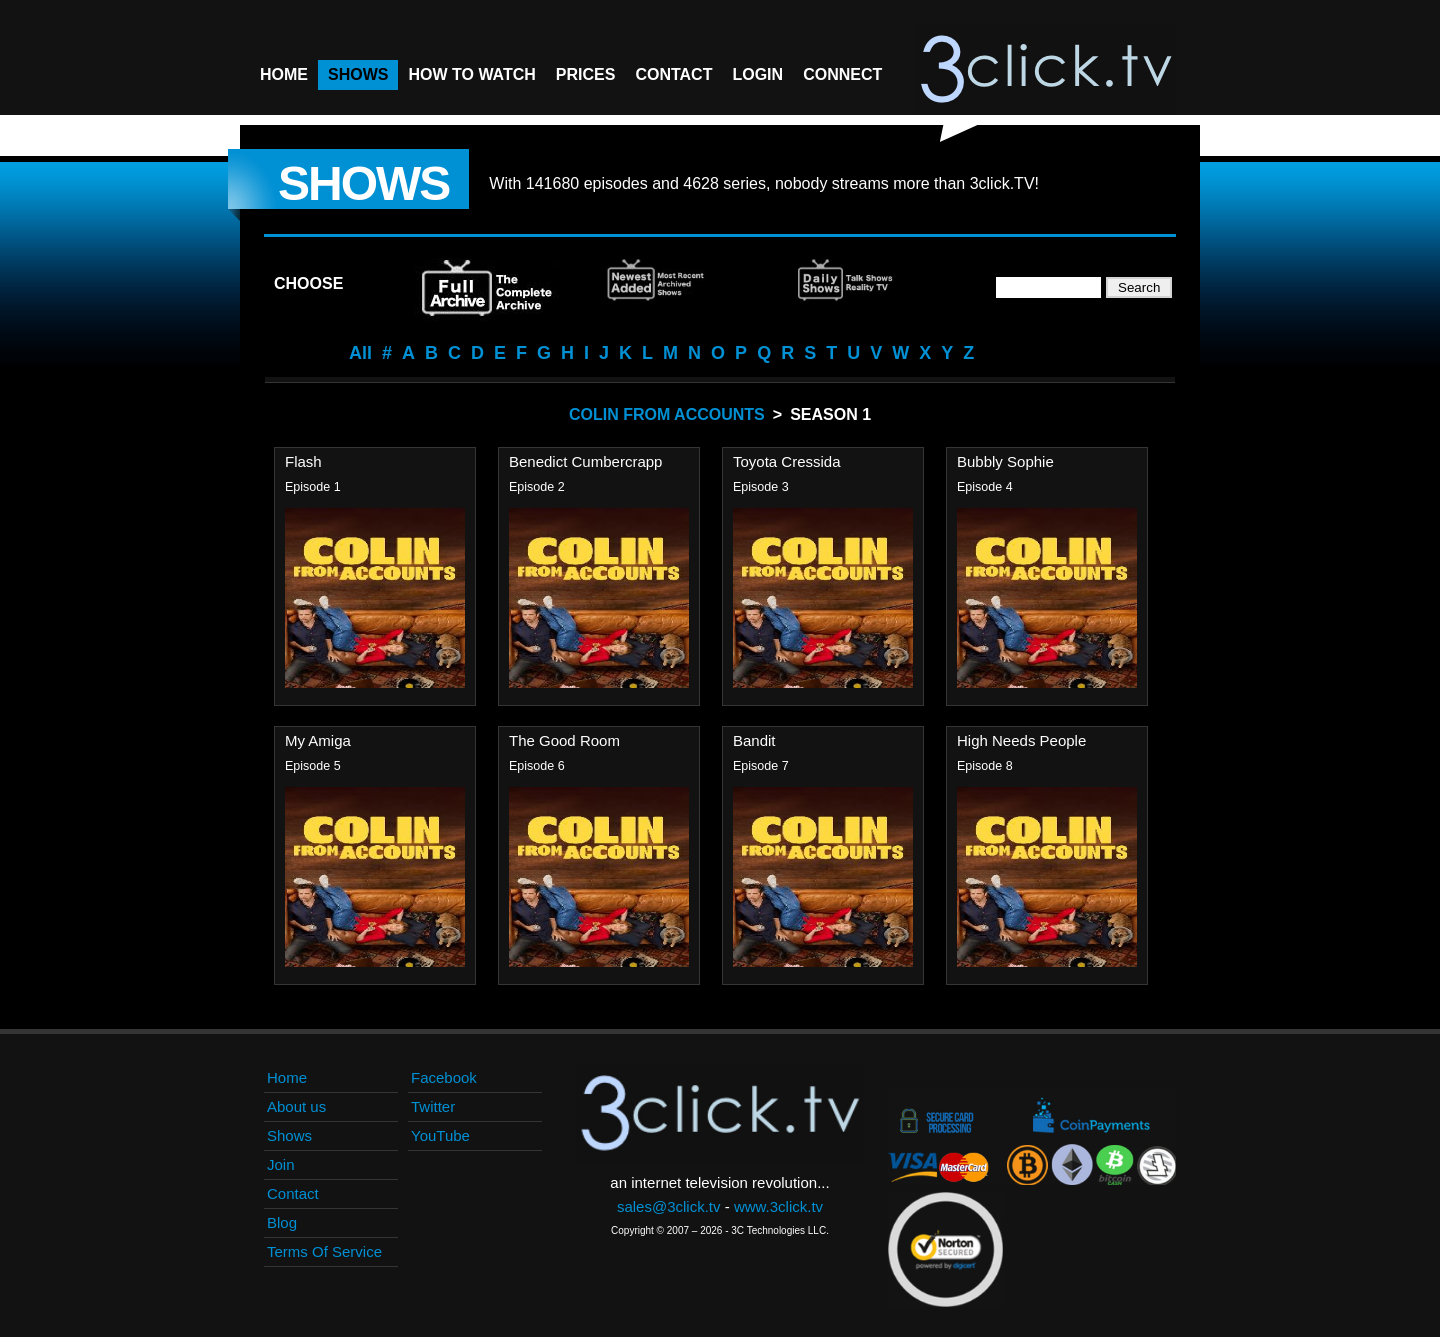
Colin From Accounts (667, 414)
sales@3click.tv (669, 1206)
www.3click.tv (778, 1206)
